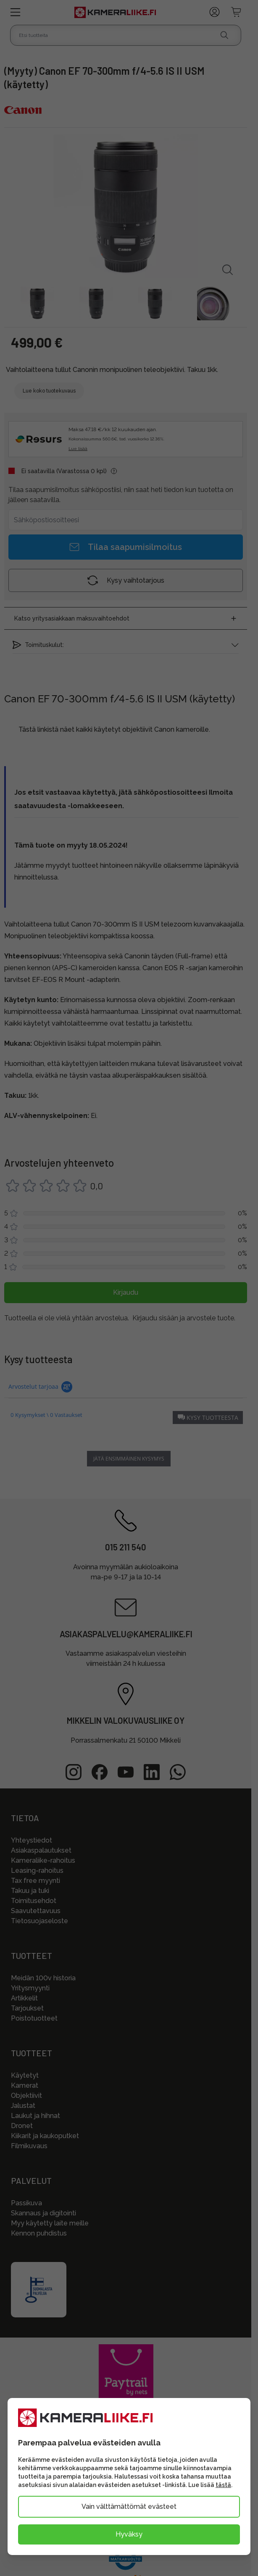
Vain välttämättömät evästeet (129, 2507)
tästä (223, 2485)
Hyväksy (129, 2534)
